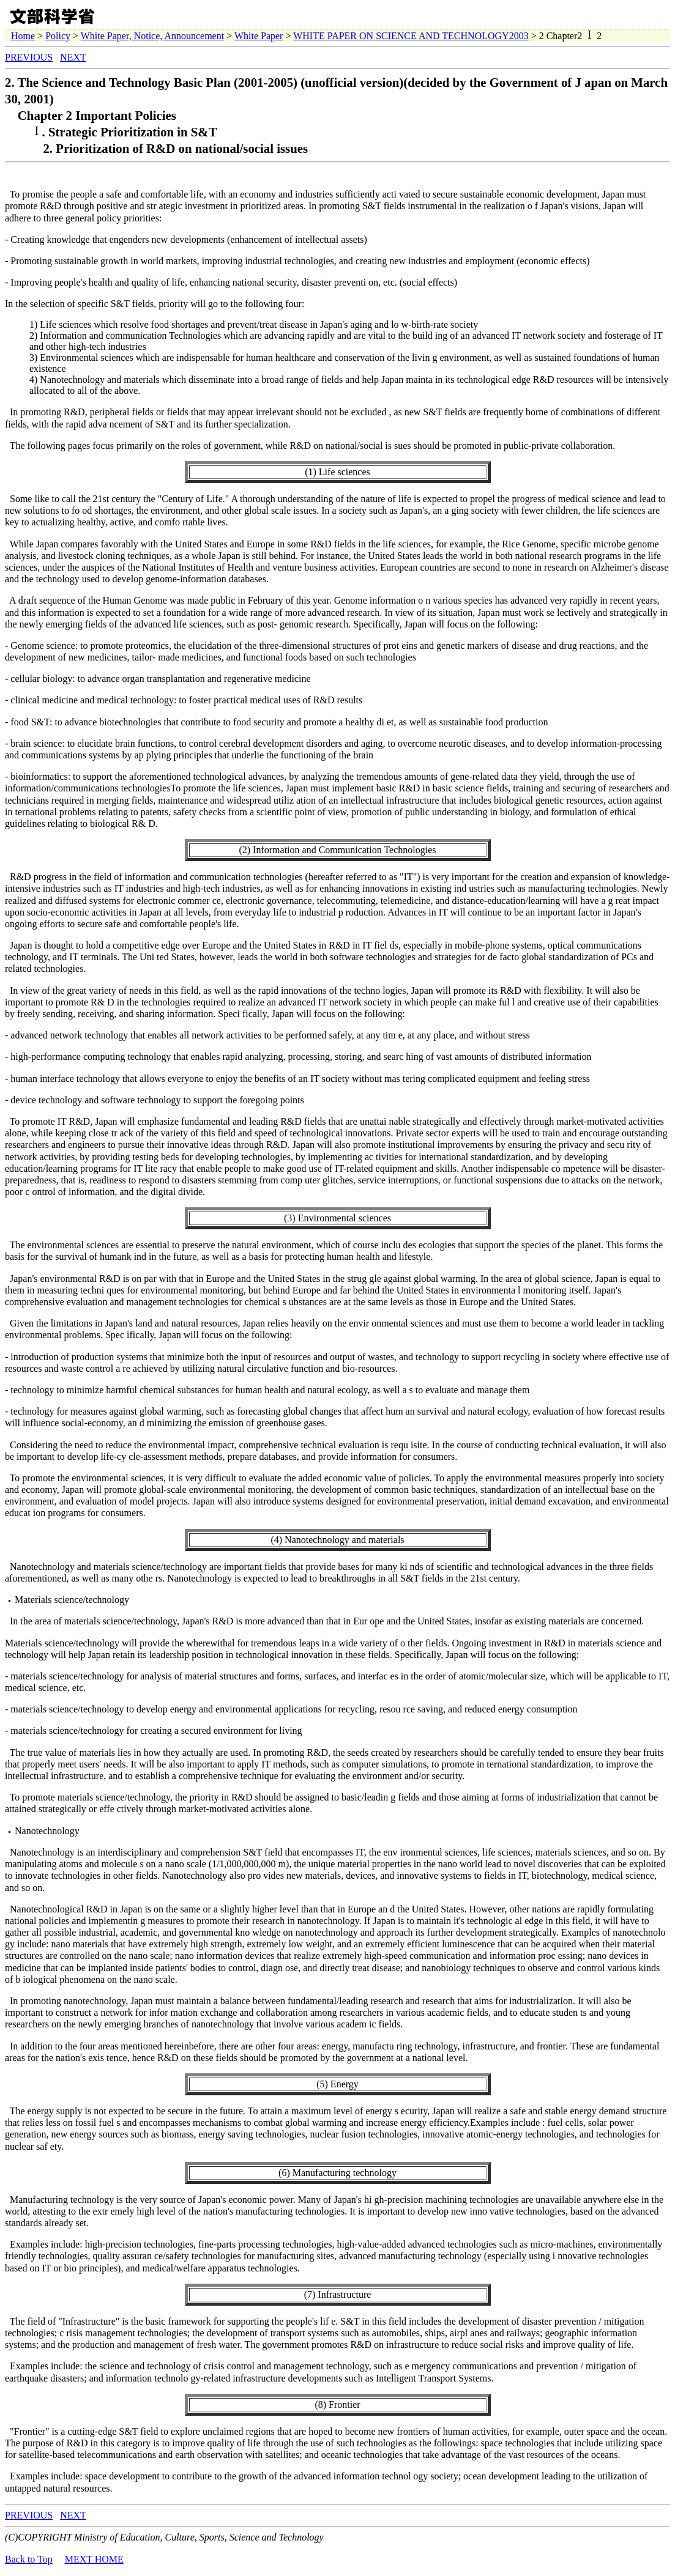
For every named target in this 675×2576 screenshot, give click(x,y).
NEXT (73, 57)
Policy (57, 36)
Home (23, 36)
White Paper (258, 36)
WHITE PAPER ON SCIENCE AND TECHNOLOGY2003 (410, 36)
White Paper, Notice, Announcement (152, 36)
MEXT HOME (94, 2559)
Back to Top (29, 2559)
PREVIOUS (29, 57)
